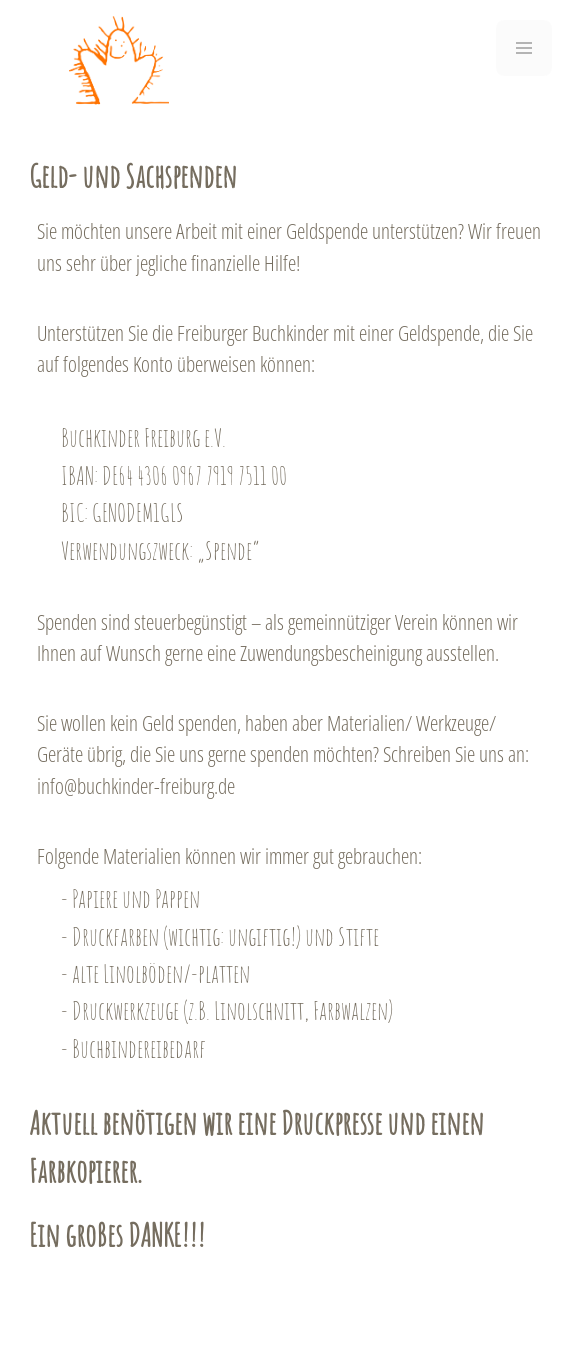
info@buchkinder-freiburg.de (136, 786)
